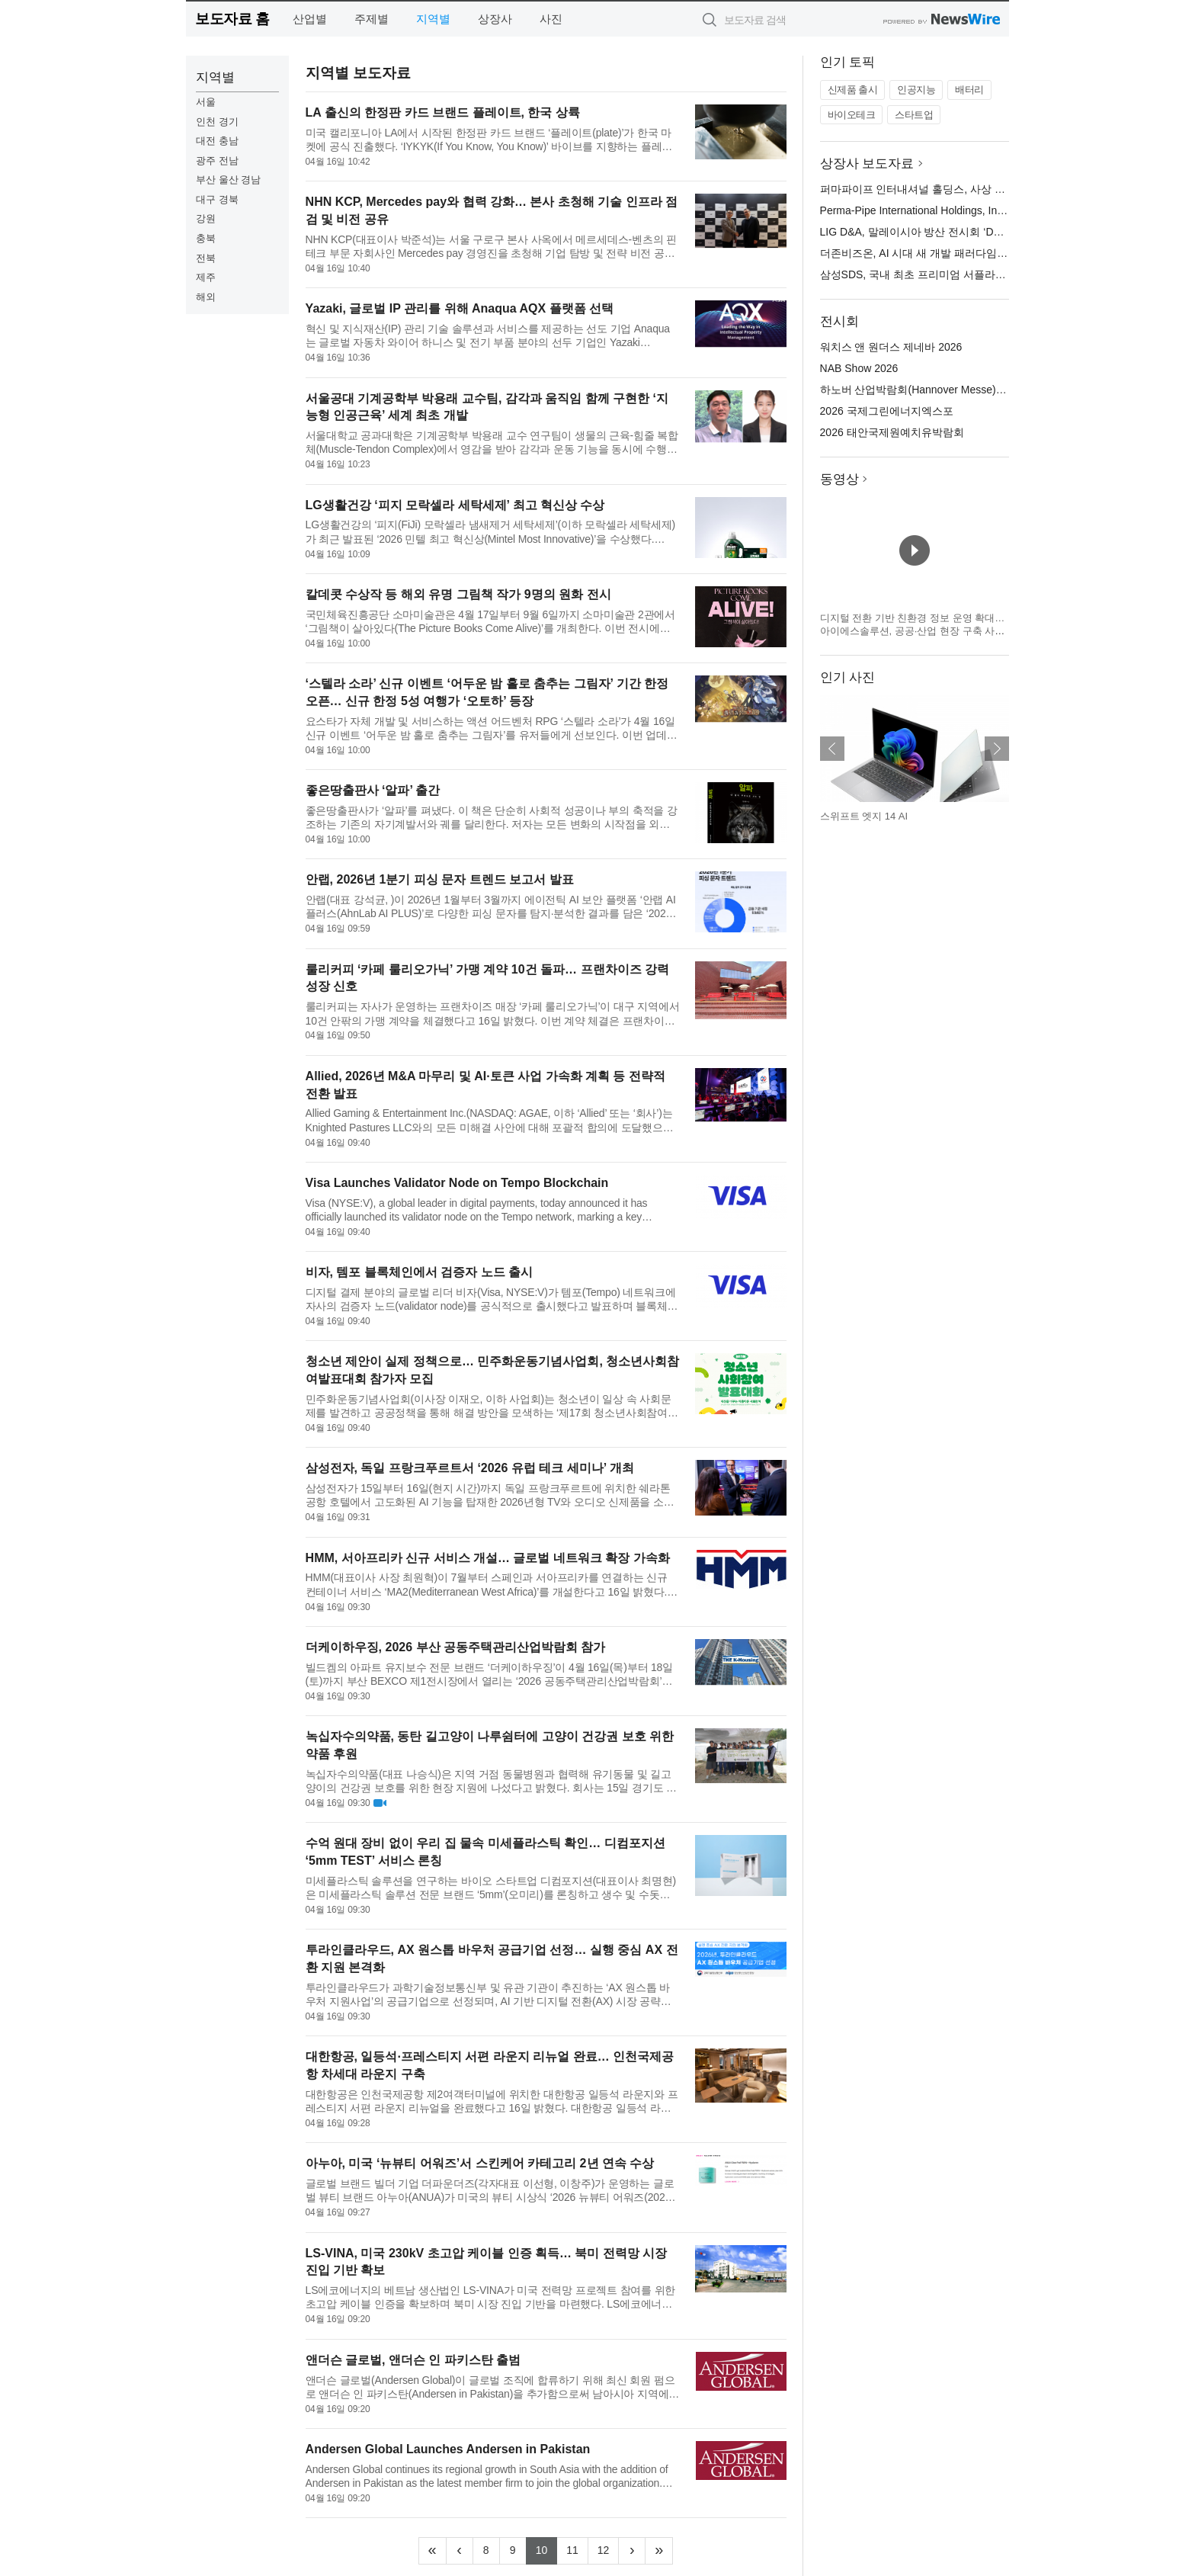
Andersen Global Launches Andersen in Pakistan (448, 2449)
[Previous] (459, 2551)
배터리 (969, 89)
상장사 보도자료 (867, 163)
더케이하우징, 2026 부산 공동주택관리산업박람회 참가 (456, 1647)
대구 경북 (217, 199)
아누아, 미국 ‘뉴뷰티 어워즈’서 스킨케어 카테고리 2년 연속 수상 (480, 2163)
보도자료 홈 (232, 19)
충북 (206, 238)
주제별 (371, 18)
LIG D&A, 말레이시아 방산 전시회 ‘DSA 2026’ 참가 (940, 232)
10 (547, 2548)
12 (609, 2548)
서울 (206, 101)
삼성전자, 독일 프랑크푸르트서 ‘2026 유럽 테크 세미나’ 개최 (470, 1467)
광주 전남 (217, 160)
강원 (206, 218)
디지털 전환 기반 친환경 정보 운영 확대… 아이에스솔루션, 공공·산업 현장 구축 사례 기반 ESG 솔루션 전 (912, 631)
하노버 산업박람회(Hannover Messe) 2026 (921, 389)
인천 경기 (217, 121)
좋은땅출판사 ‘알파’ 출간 (373, 790)
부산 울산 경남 (228, 179)
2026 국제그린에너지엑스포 (886, 411)
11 (577, 2548)
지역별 (433, 18)
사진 (551, 18)
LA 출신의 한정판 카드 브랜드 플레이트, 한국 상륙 (443, 112)
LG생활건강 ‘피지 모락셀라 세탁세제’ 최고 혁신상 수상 (455, 505)
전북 (206, 258)
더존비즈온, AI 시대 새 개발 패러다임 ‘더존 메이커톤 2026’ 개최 (971, 253)
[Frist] (432, 2551)
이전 (832, 748)
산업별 (310, 18)
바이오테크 (852, 114)
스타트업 (914, 114)
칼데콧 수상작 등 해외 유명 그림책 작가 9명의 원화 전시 (458, 594)
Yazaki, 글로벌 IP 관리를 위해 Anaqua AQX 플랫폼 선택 (460, 308)
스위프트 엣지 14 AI (864, 816)
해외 (206, 297)
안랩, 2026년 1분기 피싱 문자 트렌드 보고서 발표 (440, 879)
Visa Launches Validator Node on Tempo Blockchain (457, 1182)
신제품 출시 (853, 89)
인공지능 (916, 89)
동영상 (839, 479)
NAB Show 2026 (859, 368)
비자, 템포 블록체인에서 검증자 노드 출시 (419, 1272)
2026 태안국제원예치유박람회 (892, 432)
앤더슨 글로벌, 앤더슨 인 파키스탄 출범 (413, 2359)
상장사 (495, 18)
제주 (206, 277)
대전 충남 (217, 140)
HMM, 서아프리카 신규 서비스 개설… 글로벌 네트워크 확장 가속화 (488, 1557)
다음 (997, 748)
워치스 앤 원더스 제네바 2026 (891, 347)
